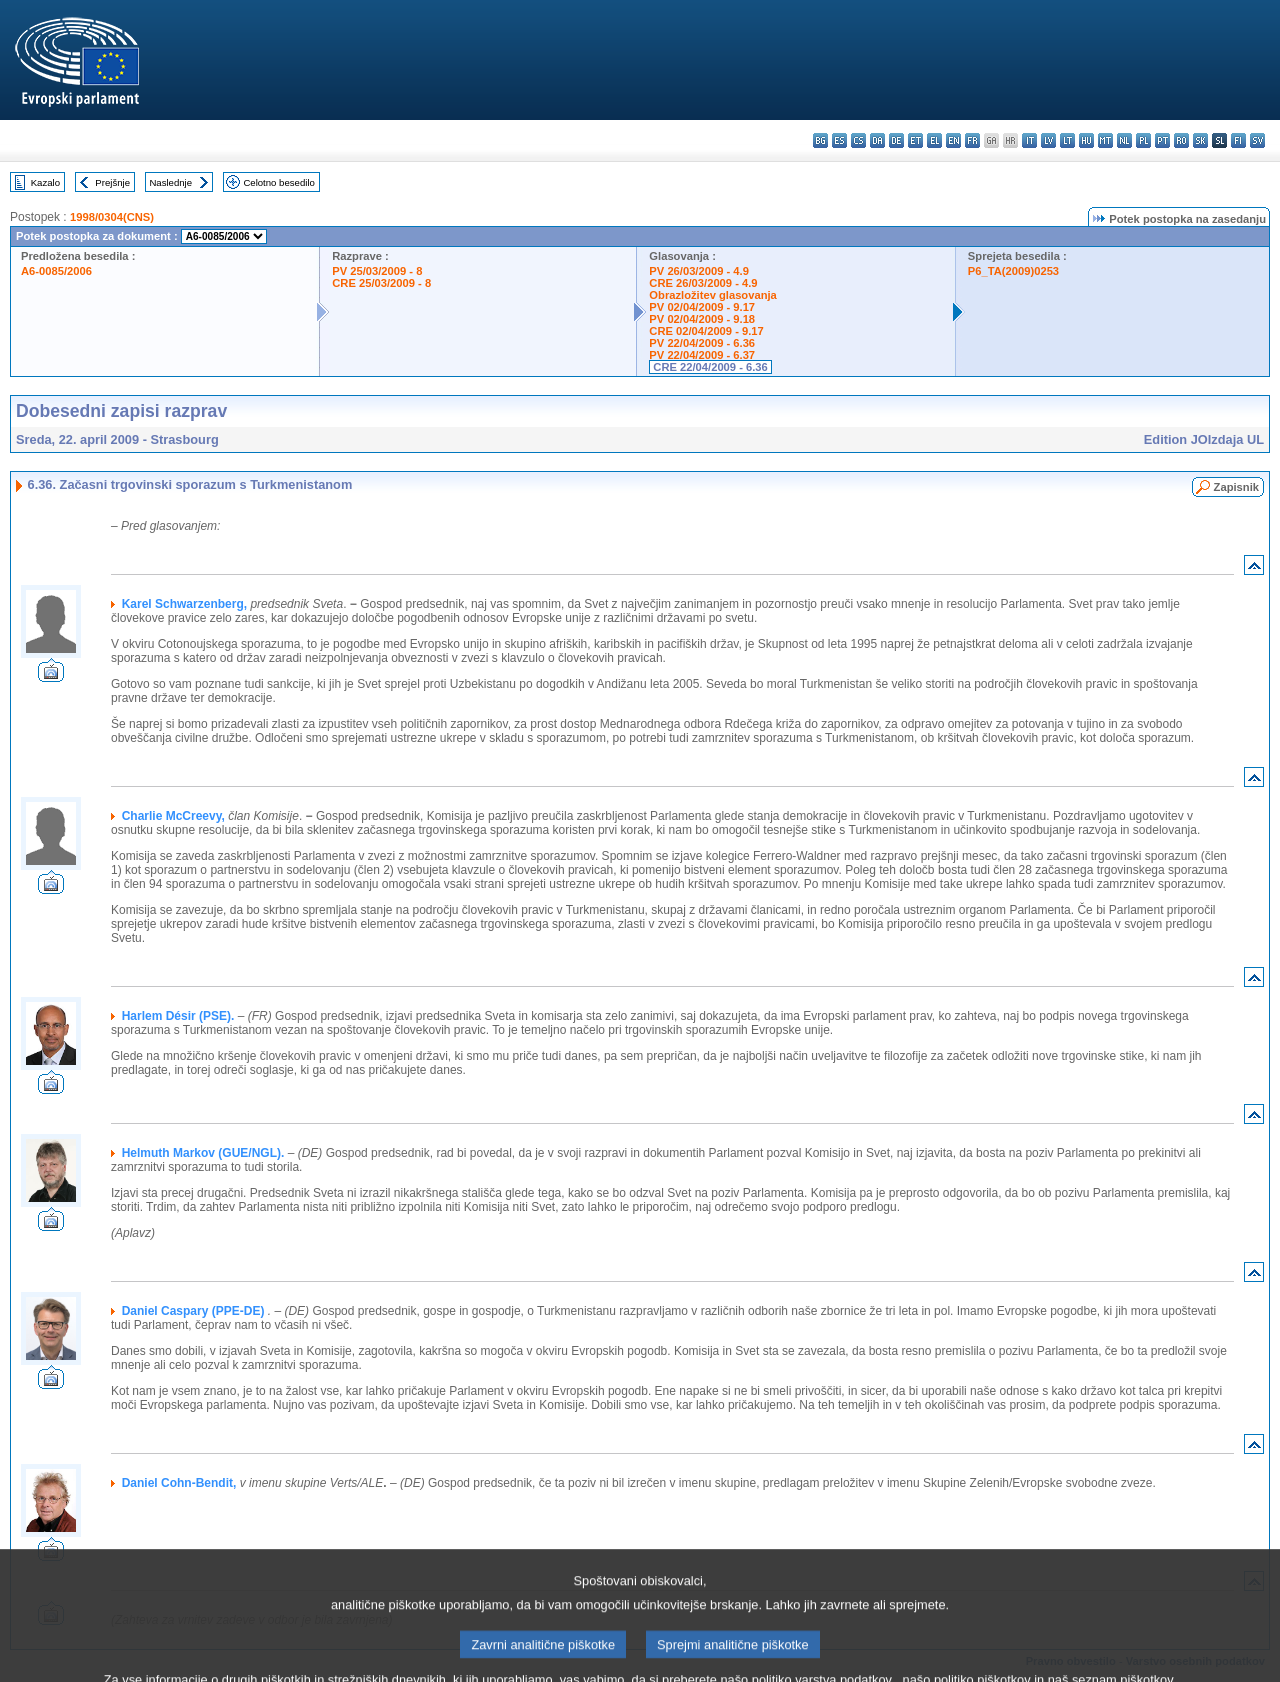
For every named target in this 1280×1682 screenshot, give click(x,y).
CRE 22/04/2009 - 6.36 (710, 367)
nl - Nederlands (1124, 140)
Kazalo (45, 182)
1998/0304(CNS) (112, 217)
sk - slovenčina (1200, 140)
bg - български (820, 140)
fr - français (972, 140)
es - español (839, 140)
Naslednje (170, 182)
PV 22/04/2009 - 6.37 (702, 355)
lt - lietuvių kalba (1067, 140)
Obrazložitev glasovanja (712, 295)
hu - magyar (1086, 140)
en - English (953, 140)
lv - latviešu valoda (1048, 140)
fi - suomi (1238, 140)
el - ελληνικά (934, 140)
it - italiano (1029, 140)
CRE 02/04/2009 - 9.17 (706, 331)
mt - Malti (1105, 140)
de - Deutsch (896, 140)
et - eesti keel (915, 140)
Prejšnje (112, 182)
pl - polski (1143, 140)
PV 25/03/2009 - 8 (377, 271)
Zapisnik (1236, 487)
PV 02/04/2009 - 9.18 (702, 319)
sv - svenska (1257, 140)
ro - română (1181, 140)
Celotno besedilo (278, 182)
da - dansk (877, 140)
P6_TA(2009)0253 (1013, 271)
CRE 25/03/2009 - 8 (381, 283)
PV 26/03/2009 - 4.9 (699, 271)
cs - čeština (858, 140)
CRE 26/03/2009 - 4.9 (703, 283)
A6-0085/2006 (56, 271)
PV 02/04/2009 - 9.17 (702, 307)
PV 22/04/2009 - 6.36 (702, 343)
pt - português (1162, 140)
